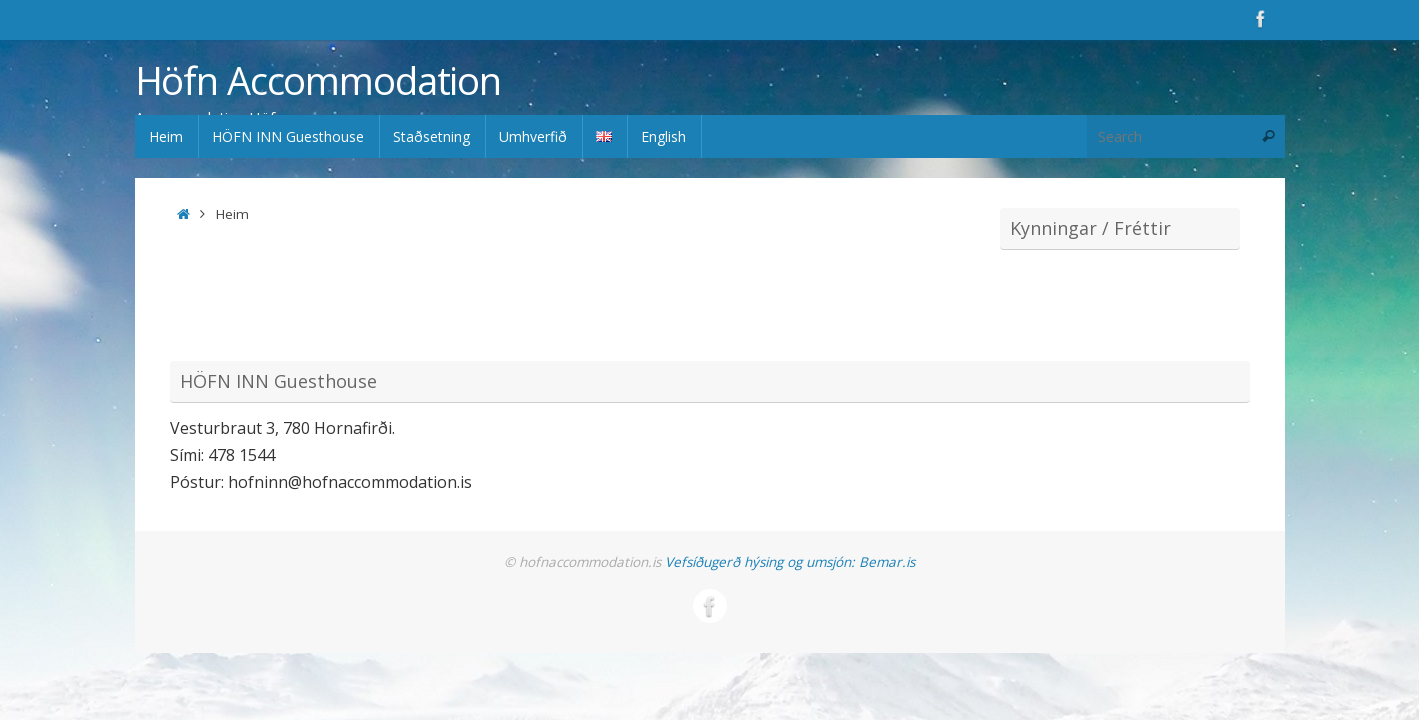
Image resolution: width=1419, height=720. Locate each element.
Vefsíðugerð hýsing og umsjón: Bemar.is (790, 562)
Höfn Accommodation (318, 81)
